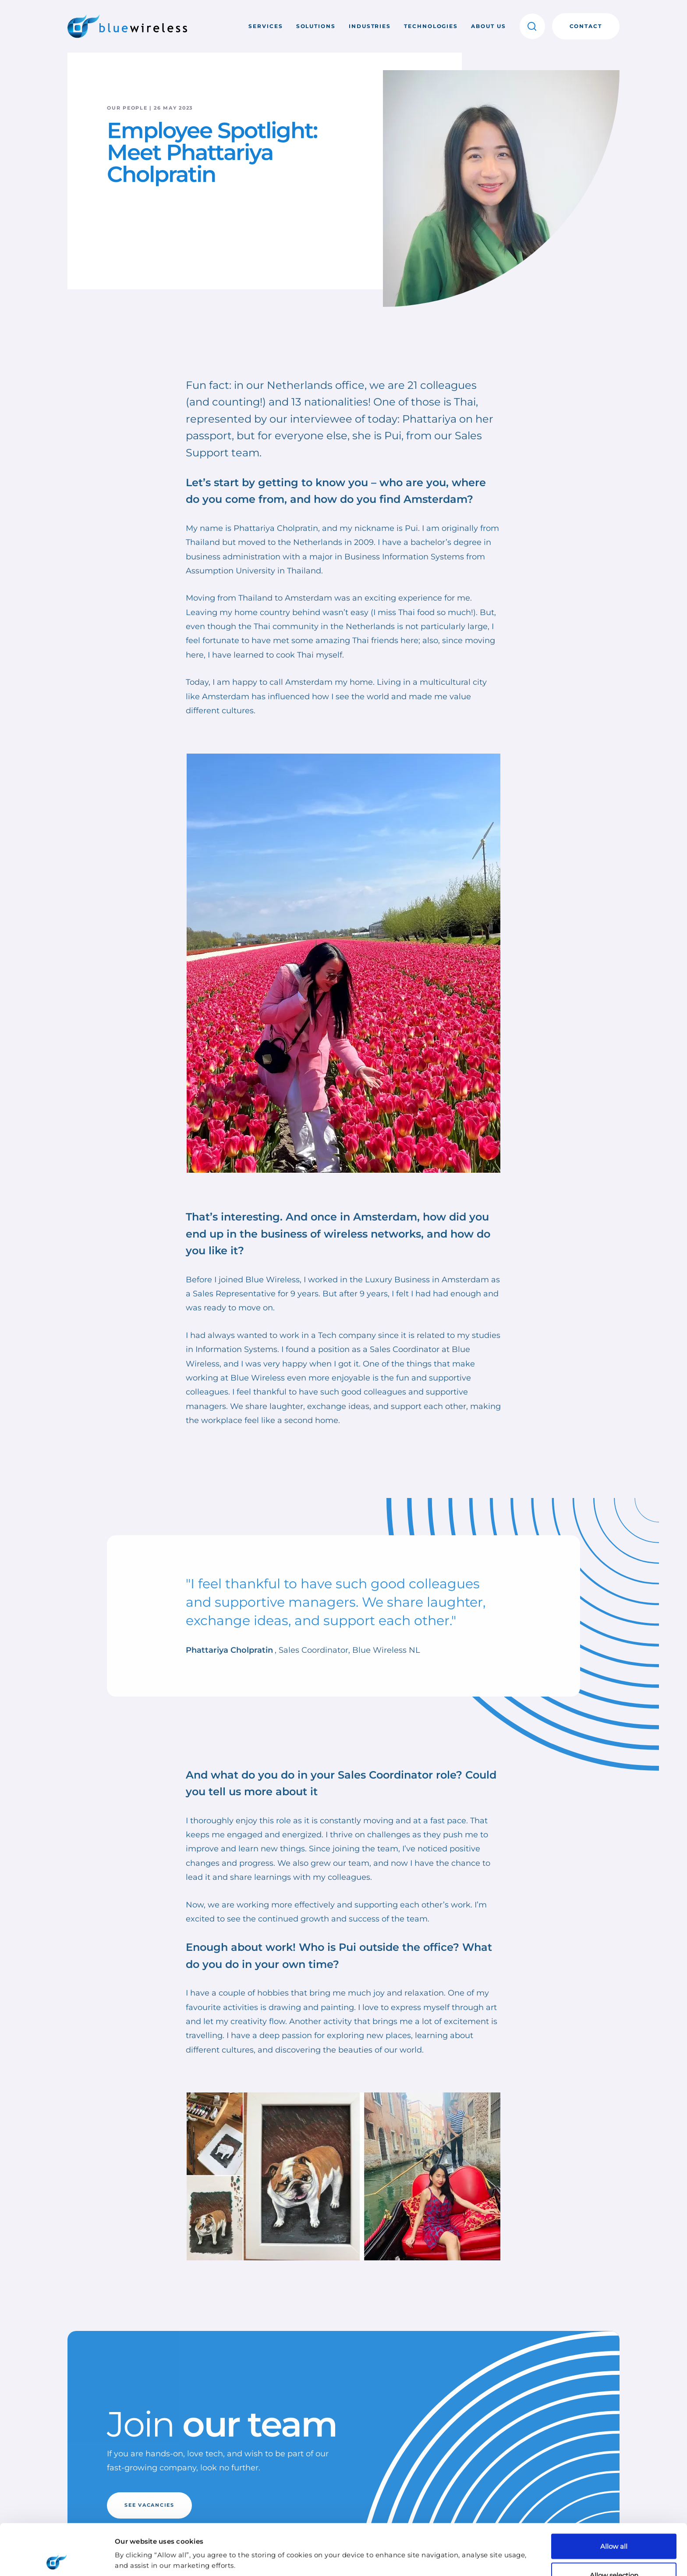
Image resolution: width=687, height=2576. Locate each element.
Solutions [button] (316, 26)
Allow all (613, 2495)
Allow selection (614, 2524)
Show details (464, 2543)
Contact (586, 26)
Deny (614, 2552)
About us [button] (488, 26)
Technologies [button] (431, 26)
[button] (532, 26)
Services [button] (265, 26)
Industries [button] (370, 26)
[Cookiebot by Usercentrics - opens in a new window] (56, 2558)
